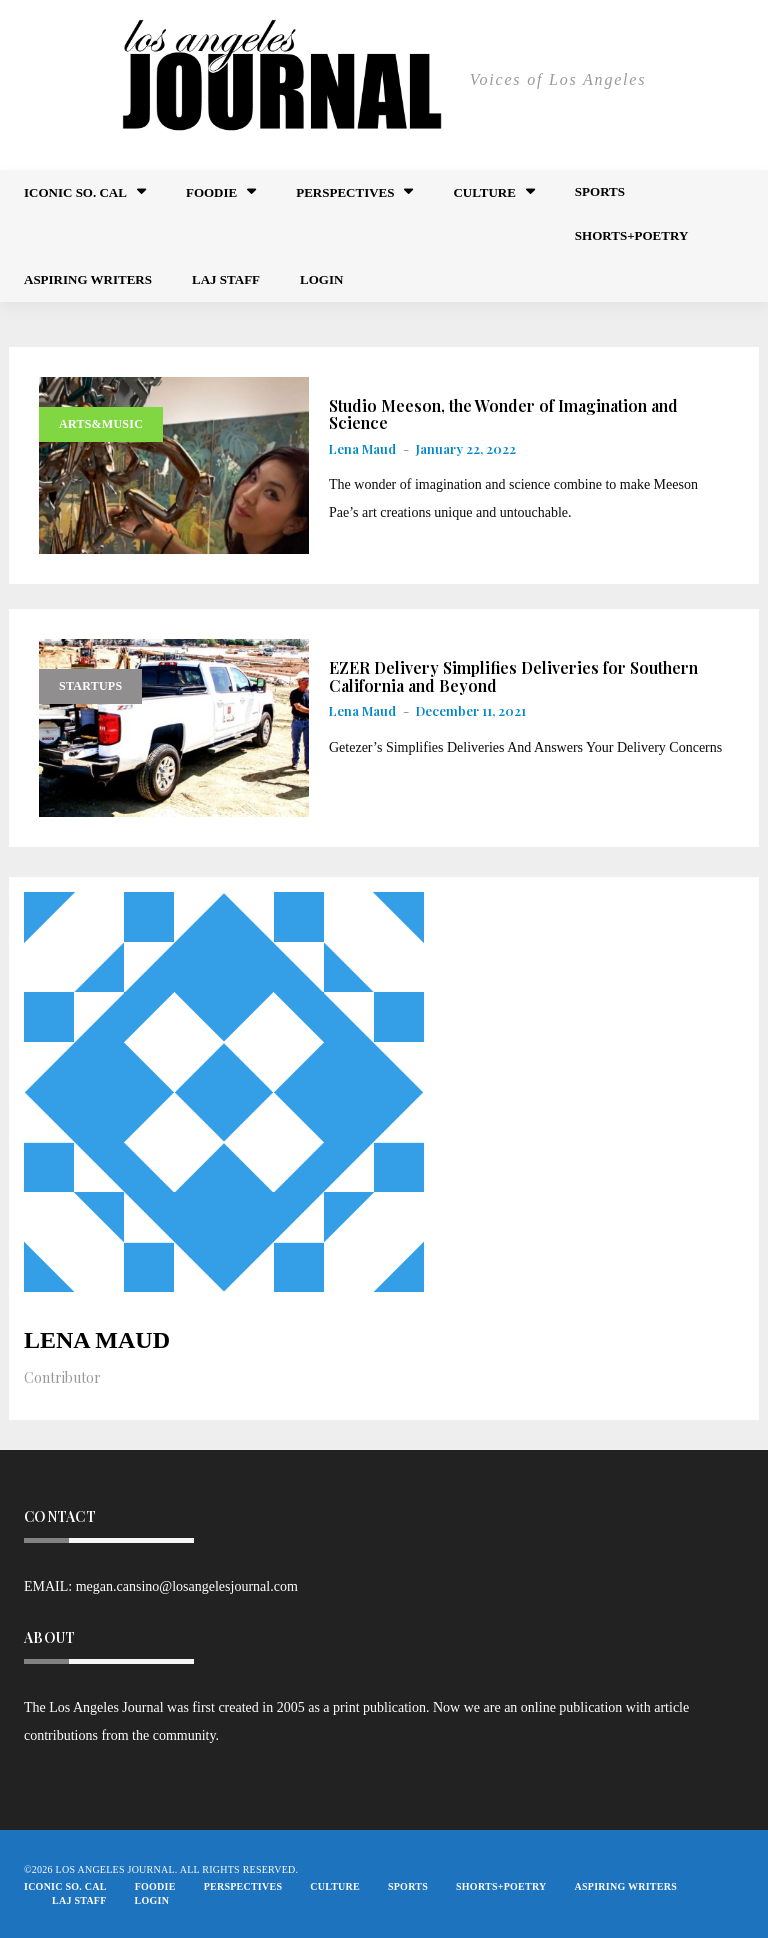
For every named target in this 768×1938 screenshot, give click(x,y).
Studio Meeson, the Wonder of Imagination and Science (503, 414)
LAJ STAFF (226, 279)
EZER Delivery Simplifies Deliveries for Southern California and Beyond (513, 676)
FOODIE (211, 192)
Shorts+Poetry (631, 235)
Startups (90, 686)
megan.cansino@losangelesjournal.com (187, 1586)
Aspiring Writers (88, 279)
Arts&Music (101, 424)
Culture (484, 192)
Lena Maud (362, 448)
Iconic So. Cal (75, 192)
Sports (600, 191)
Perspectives (345, 192)
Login (321, 279)
